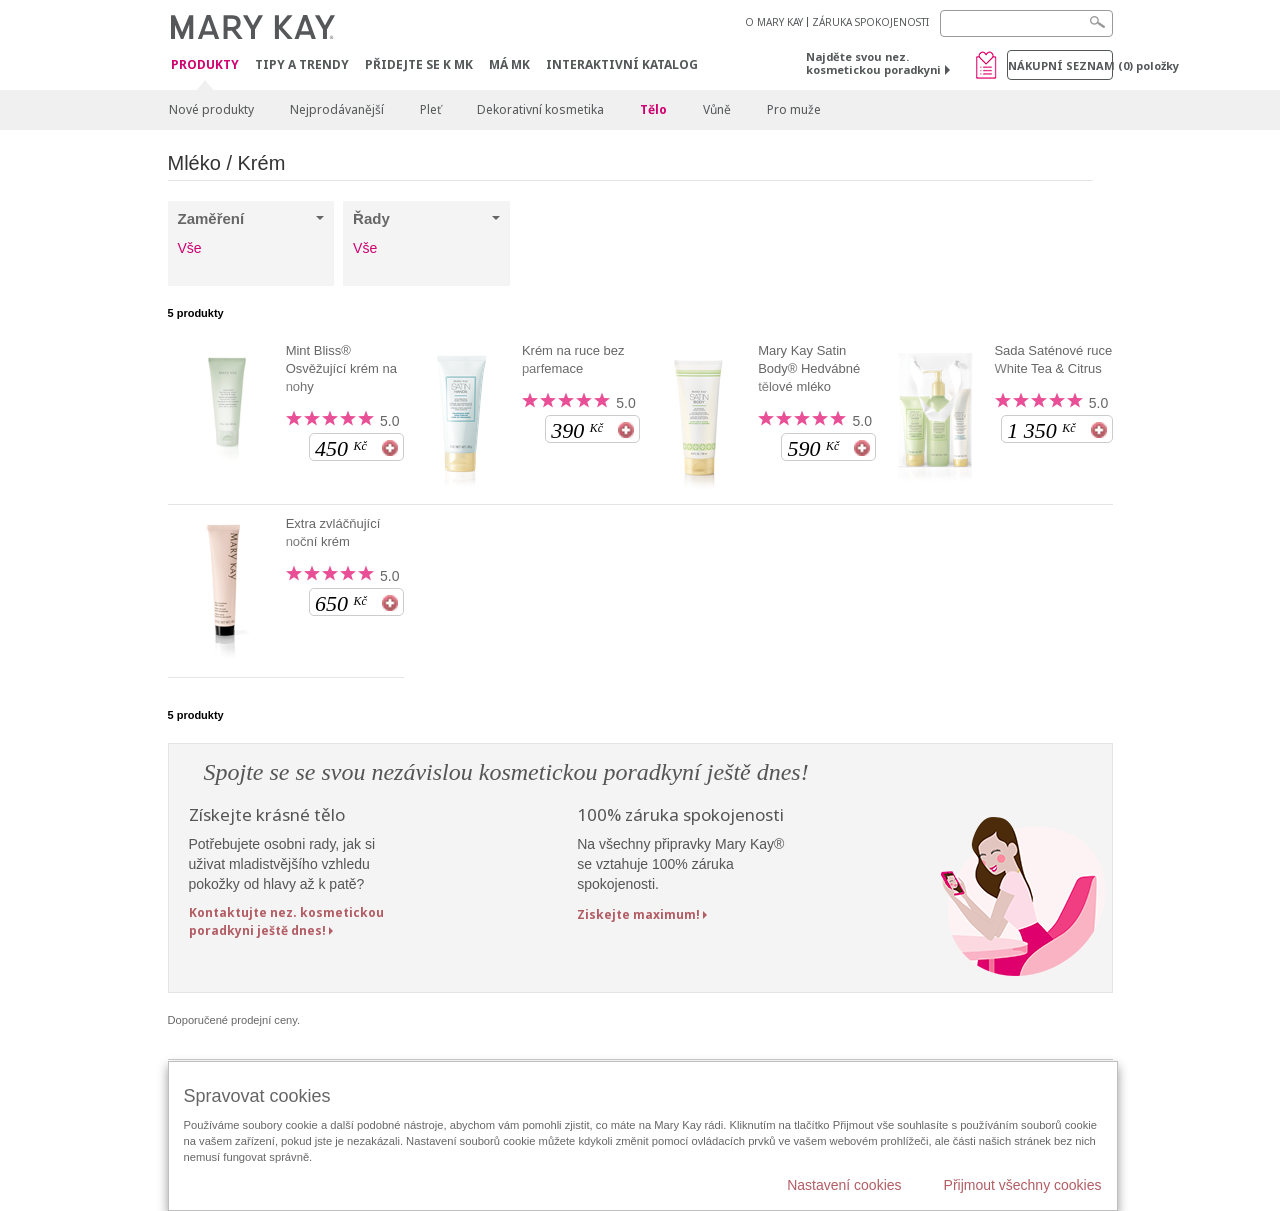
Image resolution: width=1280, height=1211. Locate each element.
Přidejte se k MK (419, 64)
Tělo (653, 109)
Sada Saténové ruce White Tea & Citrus (1053, 359)
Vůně (717, 109)
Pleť (430, 109)
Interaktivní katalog (622, 64)
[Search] (1026, 23)
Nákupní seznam (1060, 65)
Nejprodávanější (337, 109)
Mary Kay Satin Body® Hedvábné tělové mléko (809, 368)
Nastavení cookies (844, 1185)
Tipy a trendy (302, 64)
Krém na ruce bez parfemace (573, 359)
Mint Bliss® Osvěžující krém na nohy (341, 368)
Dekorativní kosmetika (540, 109)
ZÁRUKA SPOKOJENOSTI (870, 22)
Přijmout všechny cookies (1023, 1185)
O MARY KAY (774, 22)
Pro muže (794, 109)
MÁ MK (509, 64)
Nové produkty (211, 109)
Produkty (205, 65)
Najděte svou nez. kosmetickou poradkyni (873, 63)
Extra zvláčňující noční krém (333, 532)
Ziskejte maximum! (638, 914)
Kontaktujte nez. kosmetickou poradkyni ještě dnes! (286, 921)
